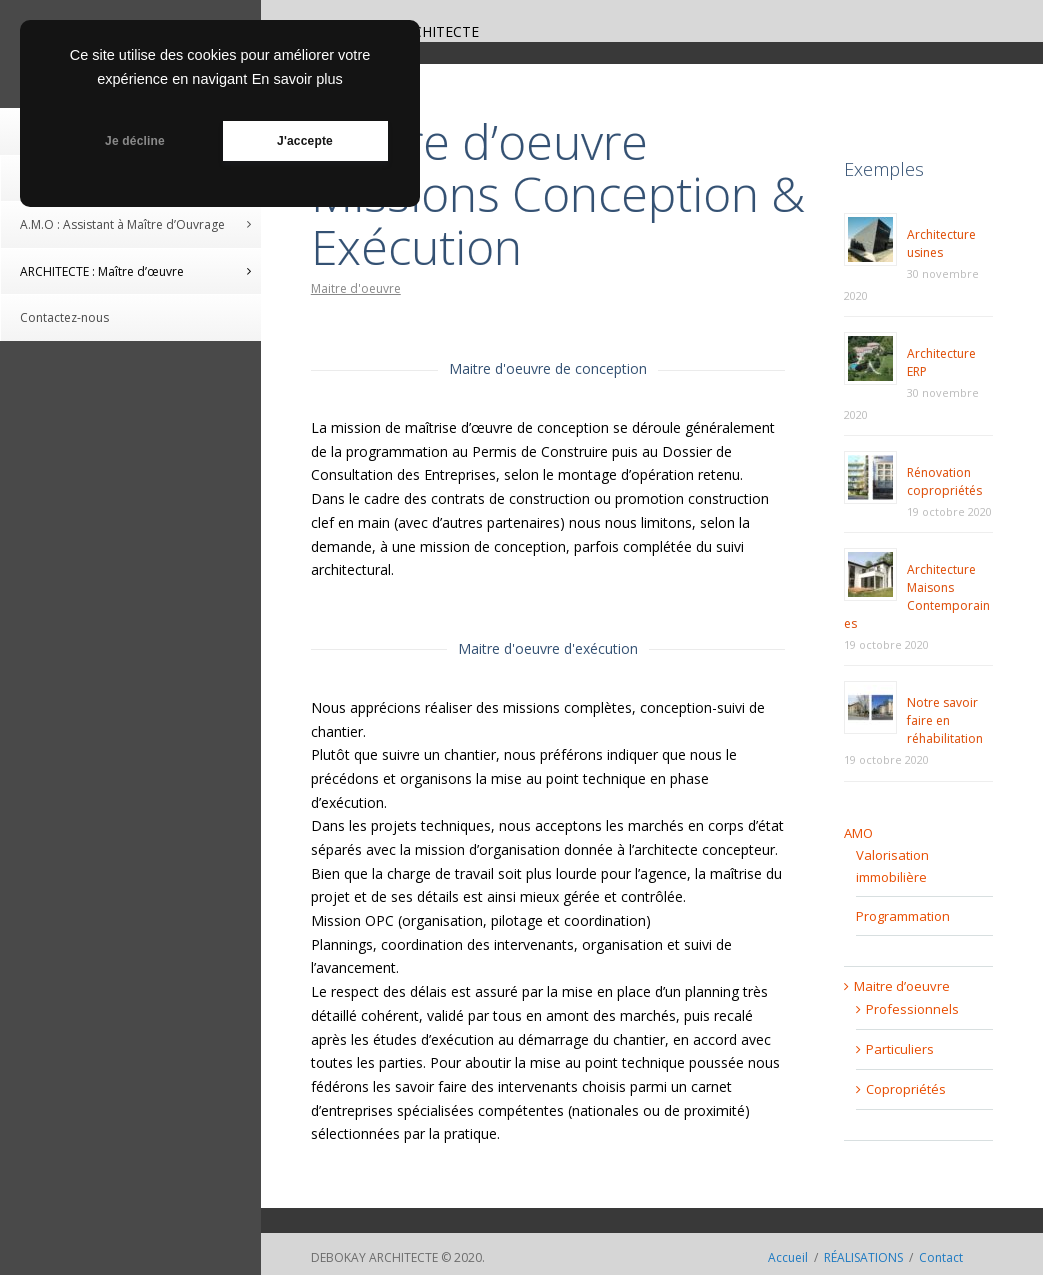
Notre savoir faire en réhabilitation (945, 720)
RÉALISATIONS (863, 1257)
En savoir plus (297, 79)
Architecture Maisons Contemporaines (917, 596)
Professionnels (912, 1009)
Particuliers (900, 1049)
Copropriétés (906, 1089)
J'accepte (305, 141)
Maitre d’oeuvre (902, 986)
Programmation (903, 916)
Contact (941, 1257)
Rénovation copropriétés (944, 481)
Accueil (788, 1257)
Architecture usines (941, 243)
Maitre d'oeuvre (356, 288)
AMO (858, 833)
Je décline (135, 141)
